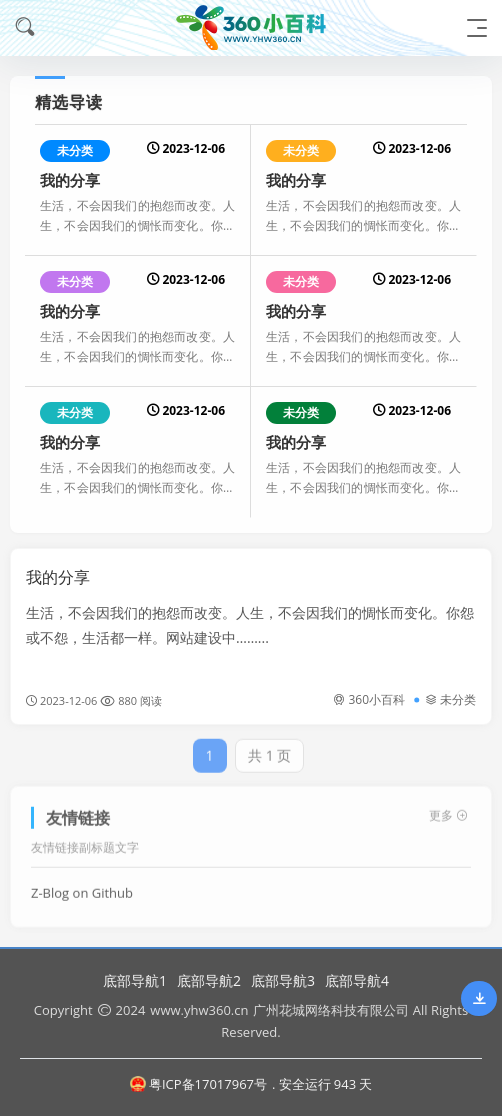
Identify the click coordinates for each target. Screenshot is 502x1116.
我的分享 (70, 180)
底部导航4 (357, 980)
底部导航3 (283, 980)
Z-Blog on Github (82, 886)
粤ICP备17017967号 (198, 1084)
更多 (448, 808)
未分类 (75, 150)
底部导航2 (209, 980)
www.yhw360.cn (199, 1010)
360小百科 (369, 699)
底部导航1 (135, 980)
